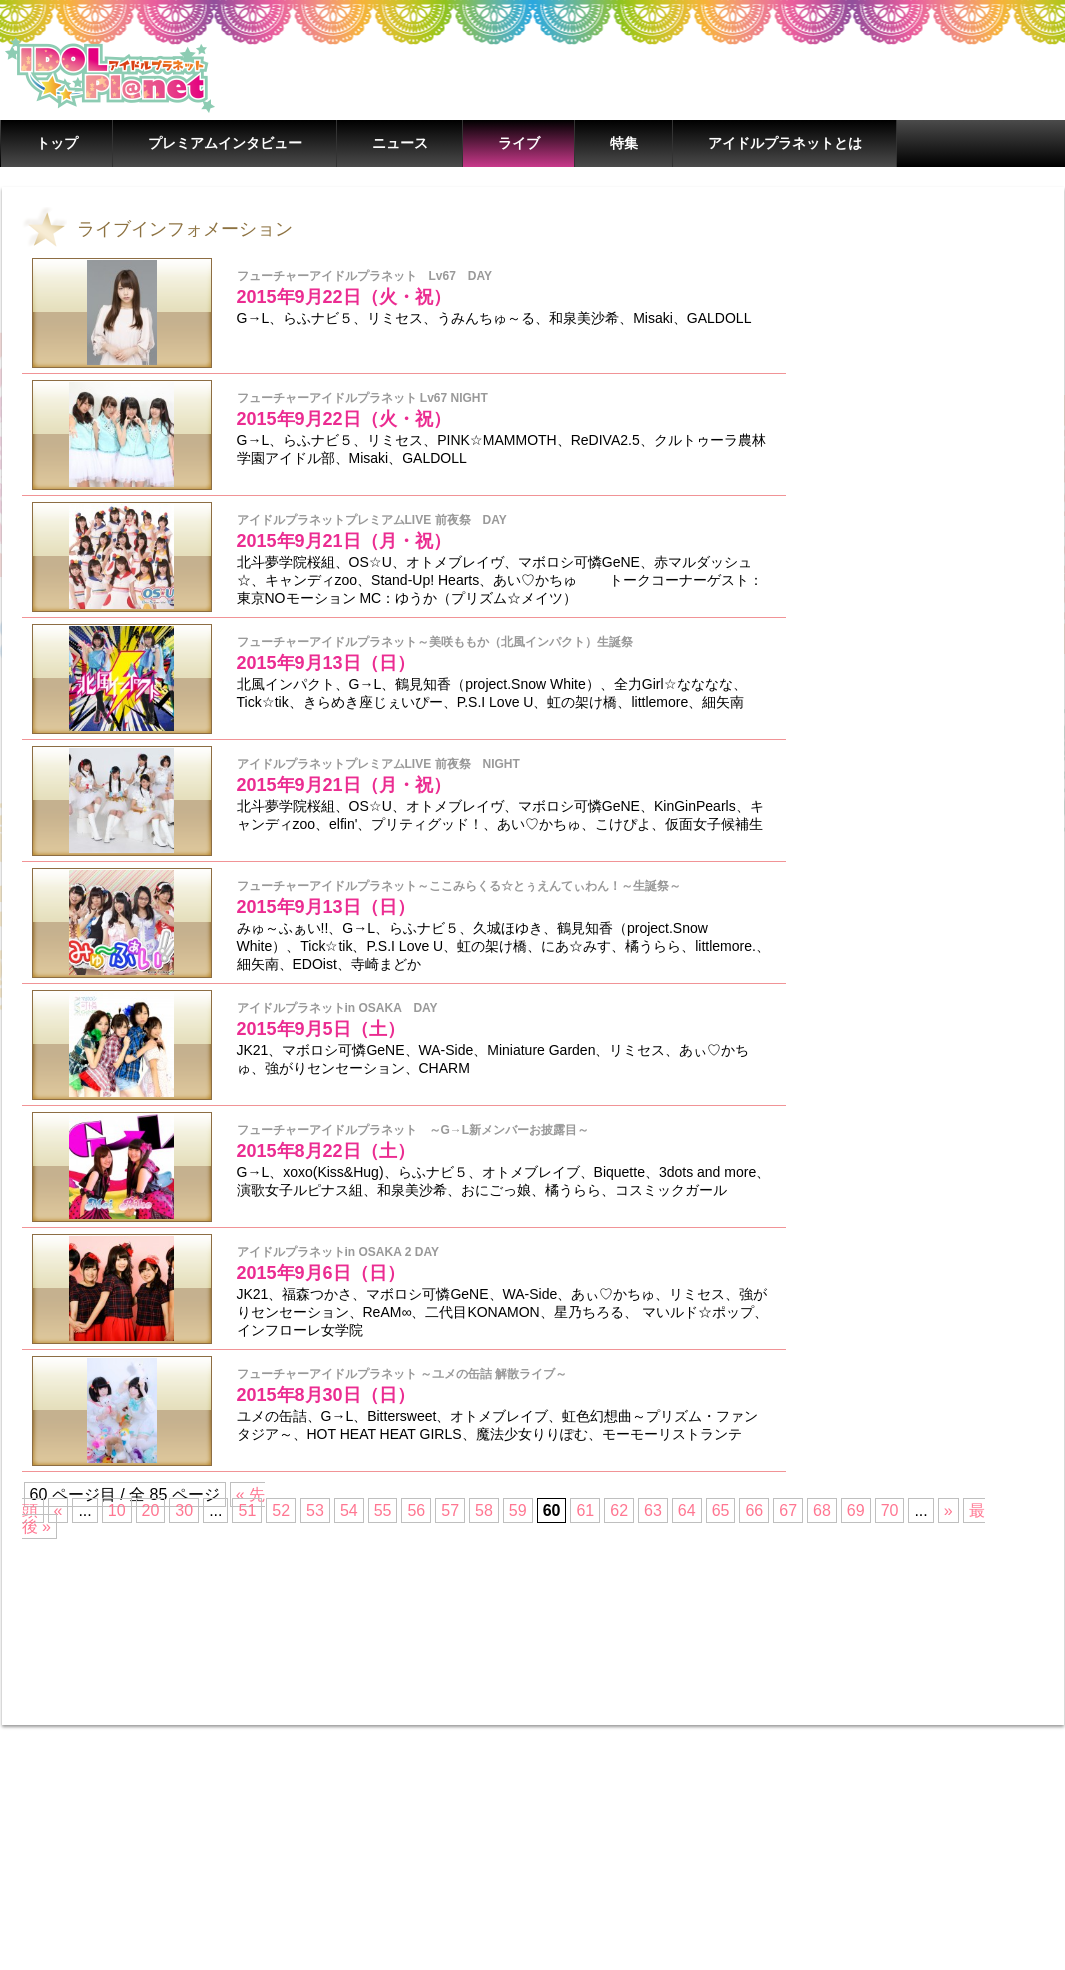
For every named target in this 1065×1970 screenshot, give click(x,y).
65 (721, 1510)
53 (315, 1510)
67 (788, 1510)
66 (754, 1510)
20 (151, 1510)
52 (281, 1510)
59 (518, 1510)
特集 (624, 143)
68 (822, 1510)
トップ (57, 143)
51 (247, 1510)
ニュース (400, 143)
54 (349, 1510)
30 (184, 1510)
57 (450, 1510)
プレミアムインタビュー (225, 143)
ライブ (519, 143)
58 (484, 1510)
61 (585, 1510)
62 (619, 1510)
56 (416, 1510)
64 (687, 1510)
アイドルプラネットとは (785, 143)
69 (856, 1510)
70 (890, 1510)
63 (653, 1510)
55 (383, 1510)
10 (117, 1510)
